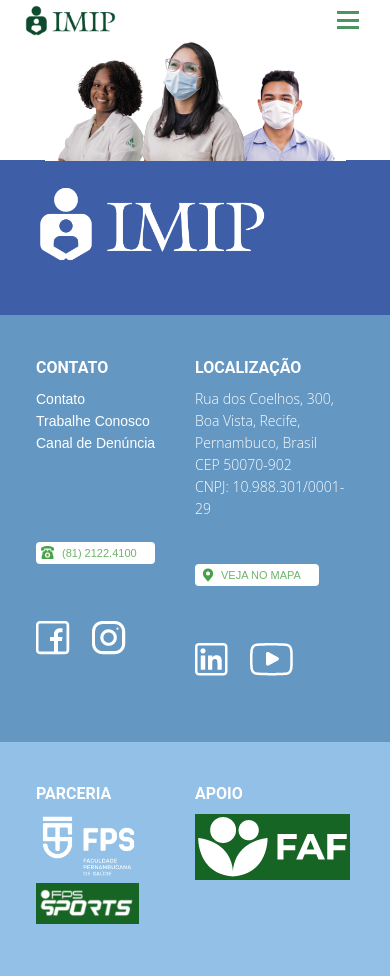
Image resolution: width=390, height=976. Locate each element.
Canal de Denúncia (95, 443)
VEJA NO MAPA (261, 575)
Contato (60, 399)
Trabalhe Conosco (93, 421)
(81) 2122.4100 (99, 553)
